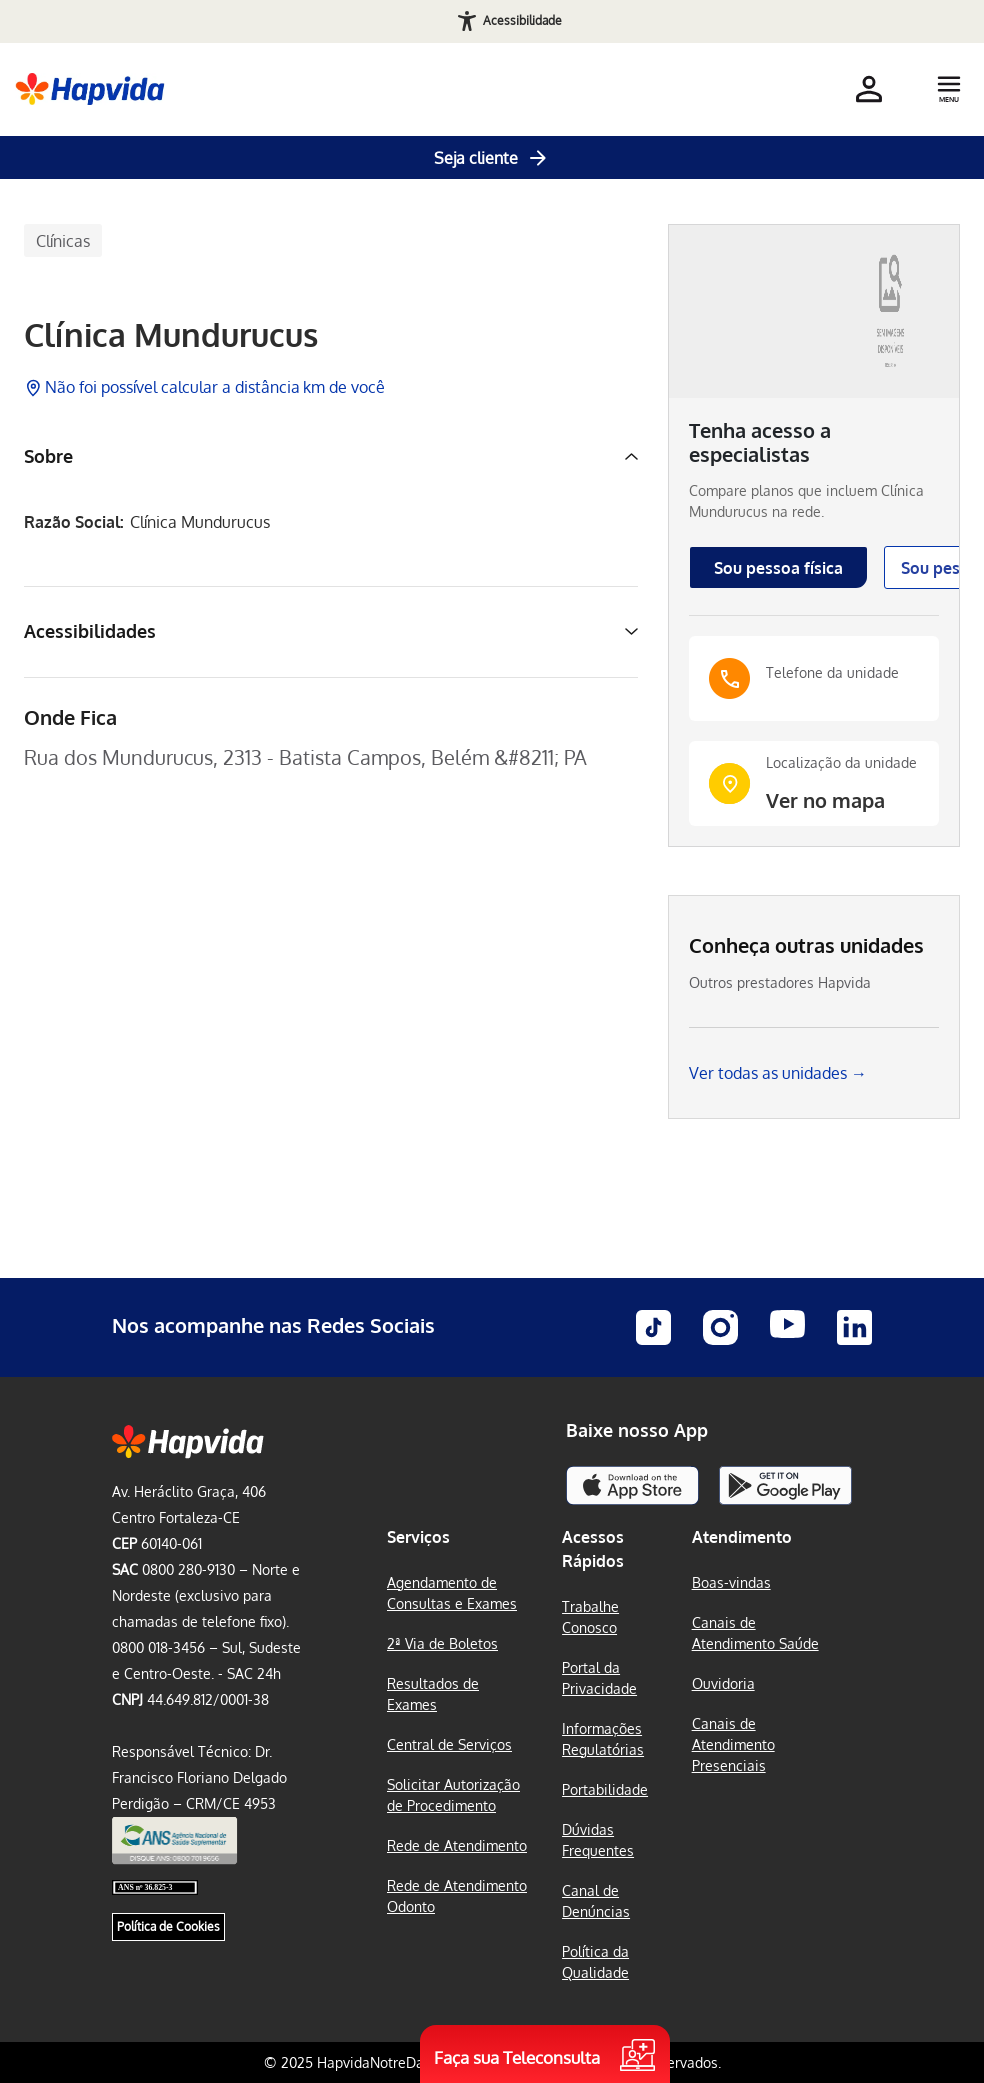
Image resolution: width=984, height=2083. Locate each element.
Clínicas (63, 241)
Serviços (418, 1537)
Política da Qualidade (595, 1962)
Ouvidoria (723, 1683)
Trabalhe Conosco (590, 1617)
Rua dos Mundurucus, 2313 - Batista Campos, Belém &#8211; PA (305, 757)
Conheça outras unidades (806, 945)
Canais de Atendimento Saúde (755, 1633)
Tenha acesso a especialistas (760, 442)
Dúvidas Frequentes (598, 1840)
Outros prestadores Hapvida (780, 982)
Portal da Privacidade (599, 1678)
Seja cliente (492, 158)
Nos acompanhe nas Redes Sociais (273, 1325)
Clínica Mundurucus (171, 335)
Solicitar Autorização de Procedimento (453, 1795)
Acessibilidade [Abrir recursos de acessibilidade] (522, 20)
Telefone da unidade (832, 672)
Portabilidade (605, 1789)
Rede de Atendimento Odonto (457, 1896)
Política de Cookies (168, 1926)
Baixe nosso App (637, 1430)
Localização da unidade (841, 762)
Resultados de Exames (433, 1694)
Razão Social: (74, 522)
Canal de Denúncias (596, 1901)
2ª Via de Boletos (442, 1643)
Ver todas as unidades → (778, 1073)
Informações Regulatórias (603, 1739)
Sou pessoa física (778, 568)
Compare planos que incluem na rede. (806, 501)
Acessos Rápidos (593, 1549)
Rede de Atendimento (457, 1845)
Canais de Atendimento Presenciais (733, 1744)
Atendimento (742, 1537)
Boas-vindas (731, 1582)
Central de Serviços (449, 1744)
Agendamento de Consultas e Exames (452, 1593)
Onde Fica (70, 717)
